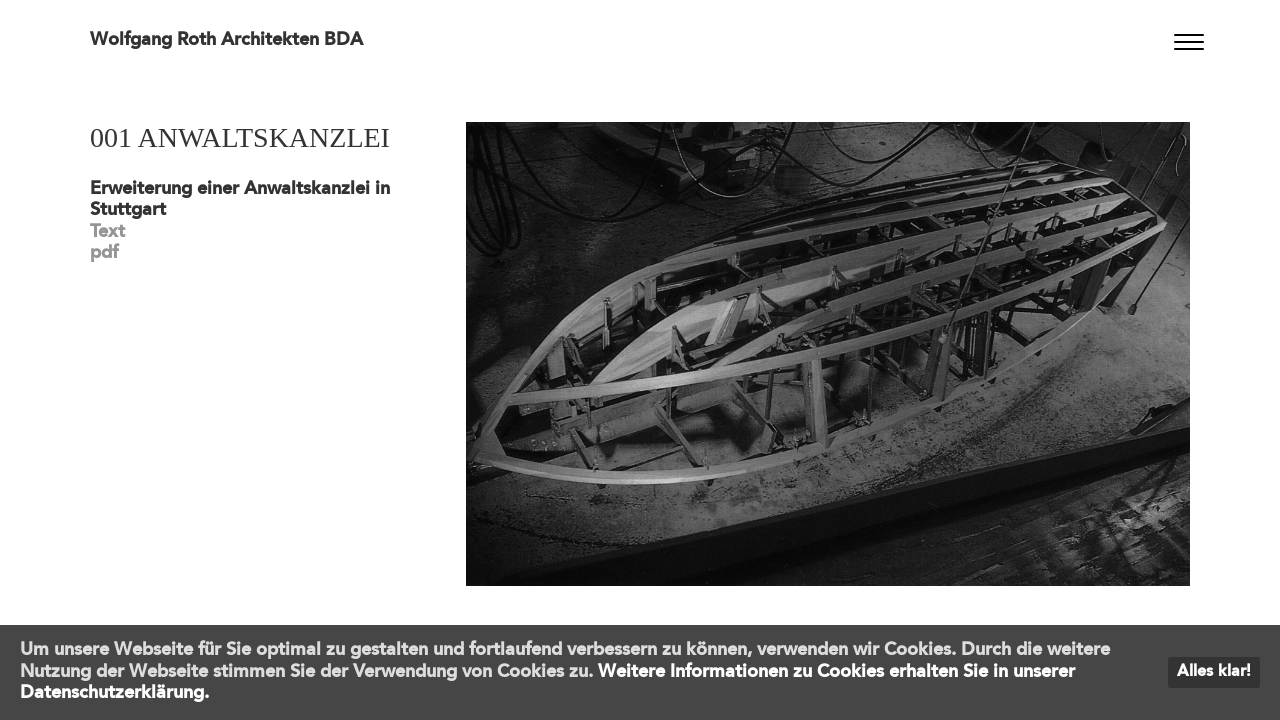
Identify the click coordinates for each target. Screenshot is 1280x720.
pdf (104, 253)
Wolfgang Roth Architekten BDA (226, 40)
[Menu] (1188, 42)
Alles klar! (1214, 672)
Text (107, 232)
